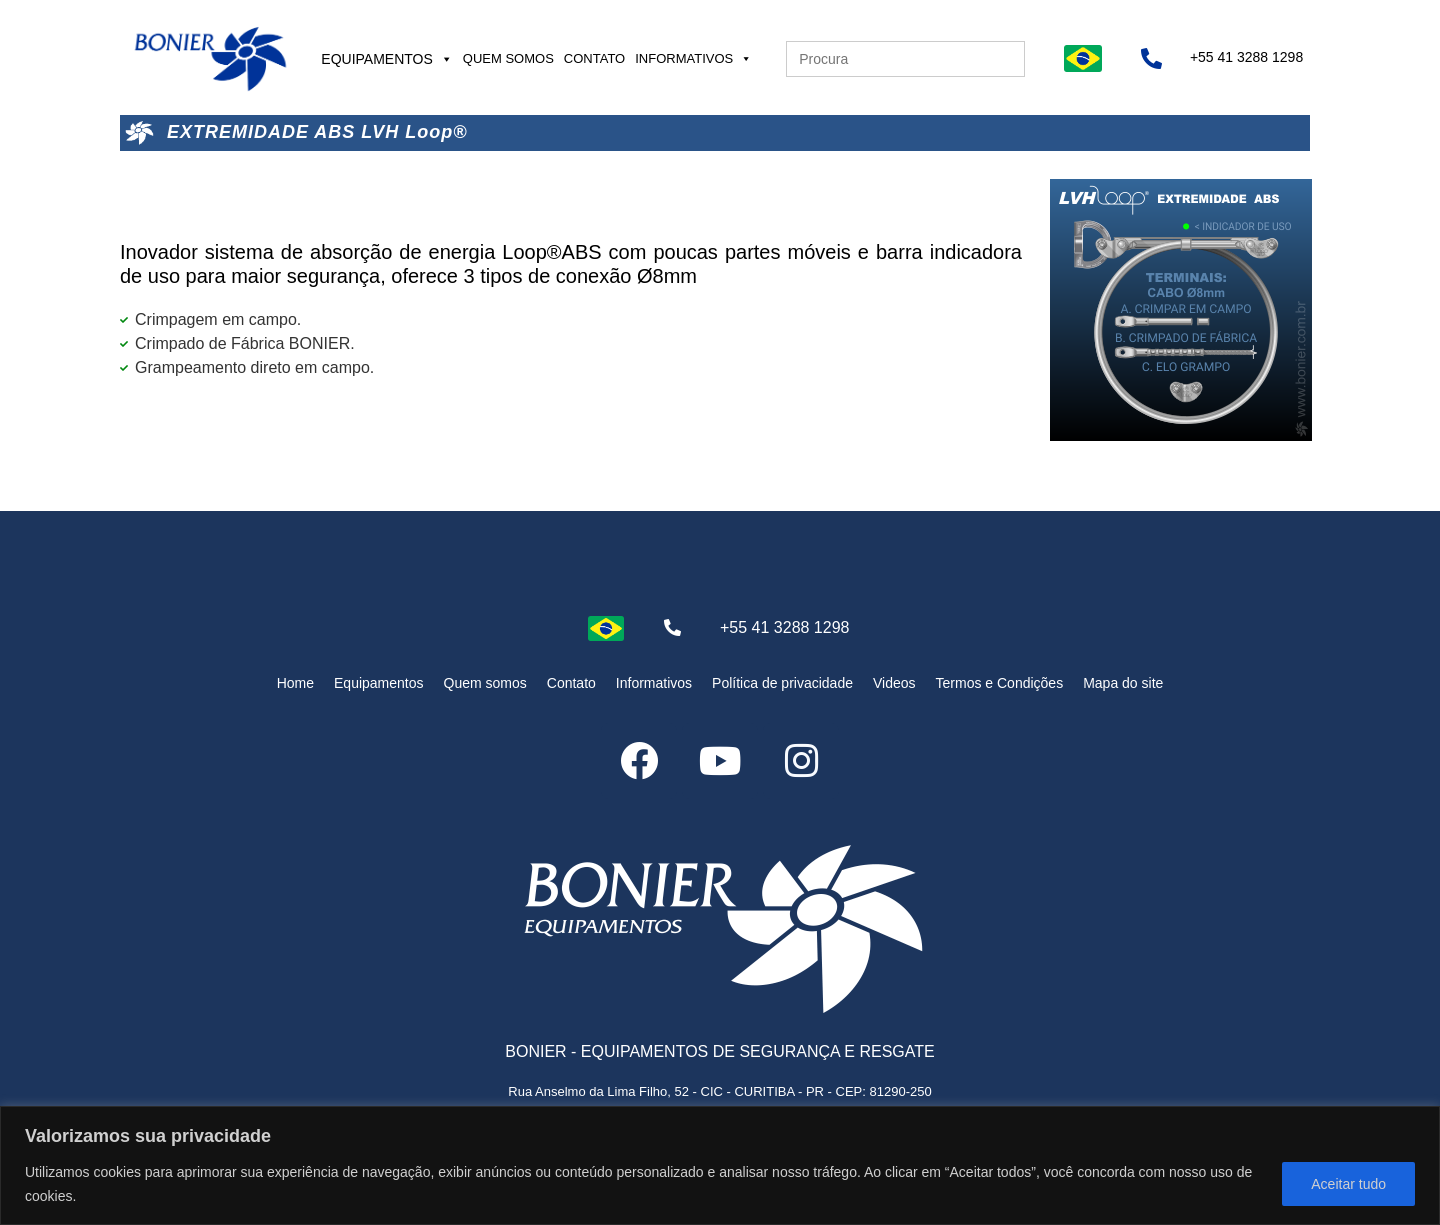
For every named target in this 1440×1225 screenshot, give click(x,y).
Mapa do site (1123, 683)
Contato (594, 58)
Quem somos (508, 58)
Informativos (693, 58)
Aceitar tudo (1348, 1184)
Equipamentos (387, 59)
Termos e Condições (1000, 683)
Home (295, 683)
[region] (720, 1165)
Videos (894, 683)
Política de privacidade (782, 683)
